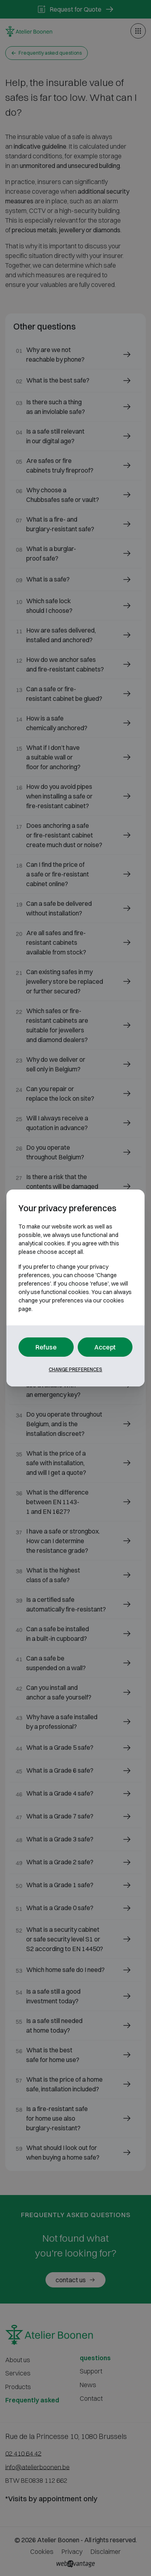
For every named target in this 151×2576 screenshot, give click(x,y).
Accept (105, 1347)
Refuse (46, 1347)
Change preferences (75, 1369)
